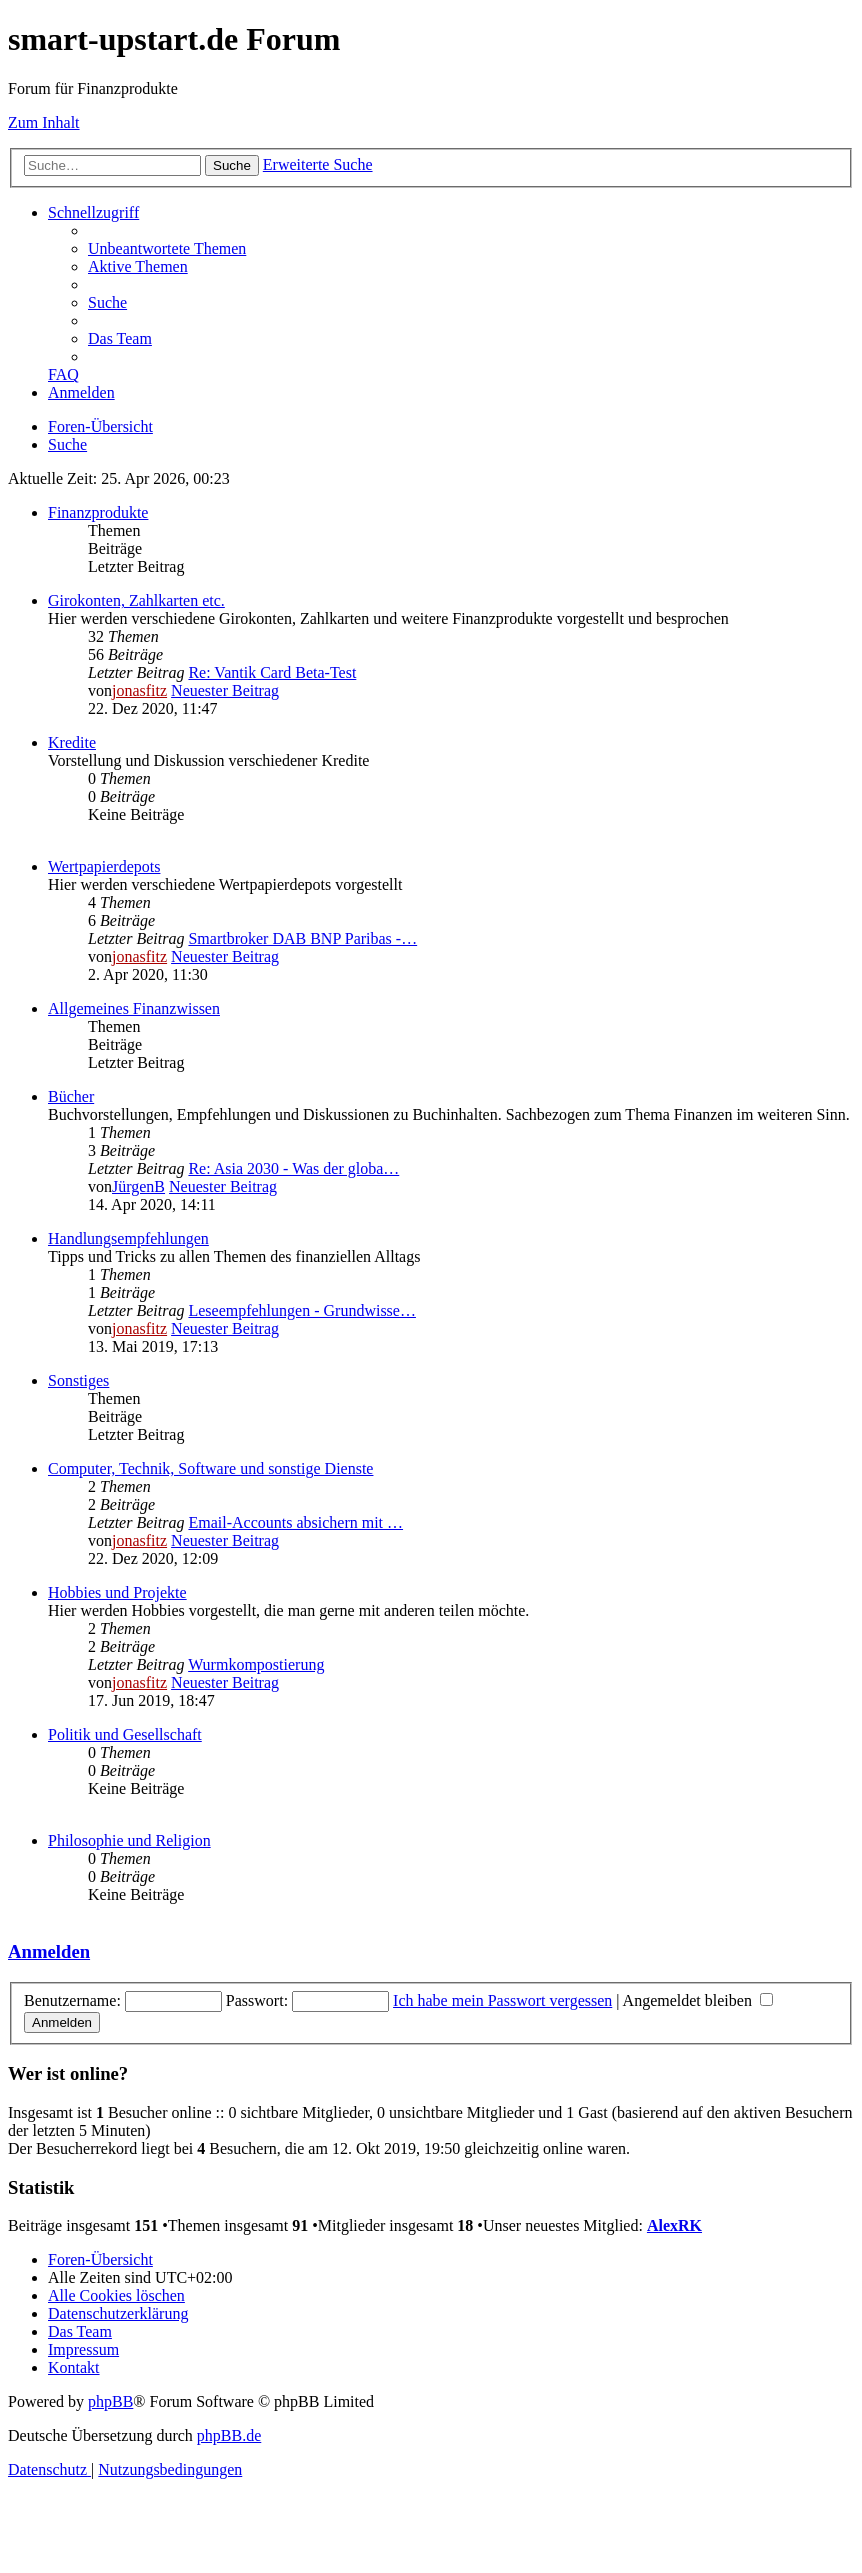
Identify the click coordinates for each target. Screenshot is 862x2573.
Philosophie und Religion (129, 1840)
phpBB (110, 2401)
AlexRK (674, 2225)
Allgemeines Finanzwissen (134, 1008)
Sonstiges (78, 1380)
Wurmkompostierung (256, 1664)
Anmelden (49, 1951)
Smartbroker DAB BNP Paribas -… (302, 938)
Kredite (72, 742)
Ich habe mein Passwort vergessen (502, 2000)
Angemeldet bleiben (698, 2000)
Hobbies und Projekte (117, 1592)
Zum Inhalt (44, 122)
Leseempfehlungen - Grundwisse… (302, 1310)
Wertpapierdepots (104, 866)
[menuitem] (167, 248)
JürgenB (138, 1186)
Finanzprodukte (98, 512)
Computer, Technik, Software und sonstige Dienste (210, 1468)
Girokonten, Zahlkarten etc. (136, 600)
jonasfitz (139, 690)
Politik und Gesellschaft (125, 1734)
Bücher (71, 1096)
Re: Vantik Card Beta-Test (272, 672)
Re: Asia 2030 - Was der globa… (293, 1168)
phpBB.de (229, 2435)
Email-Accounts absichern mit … (295, 1522)
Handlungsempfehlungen (128, 1238)
